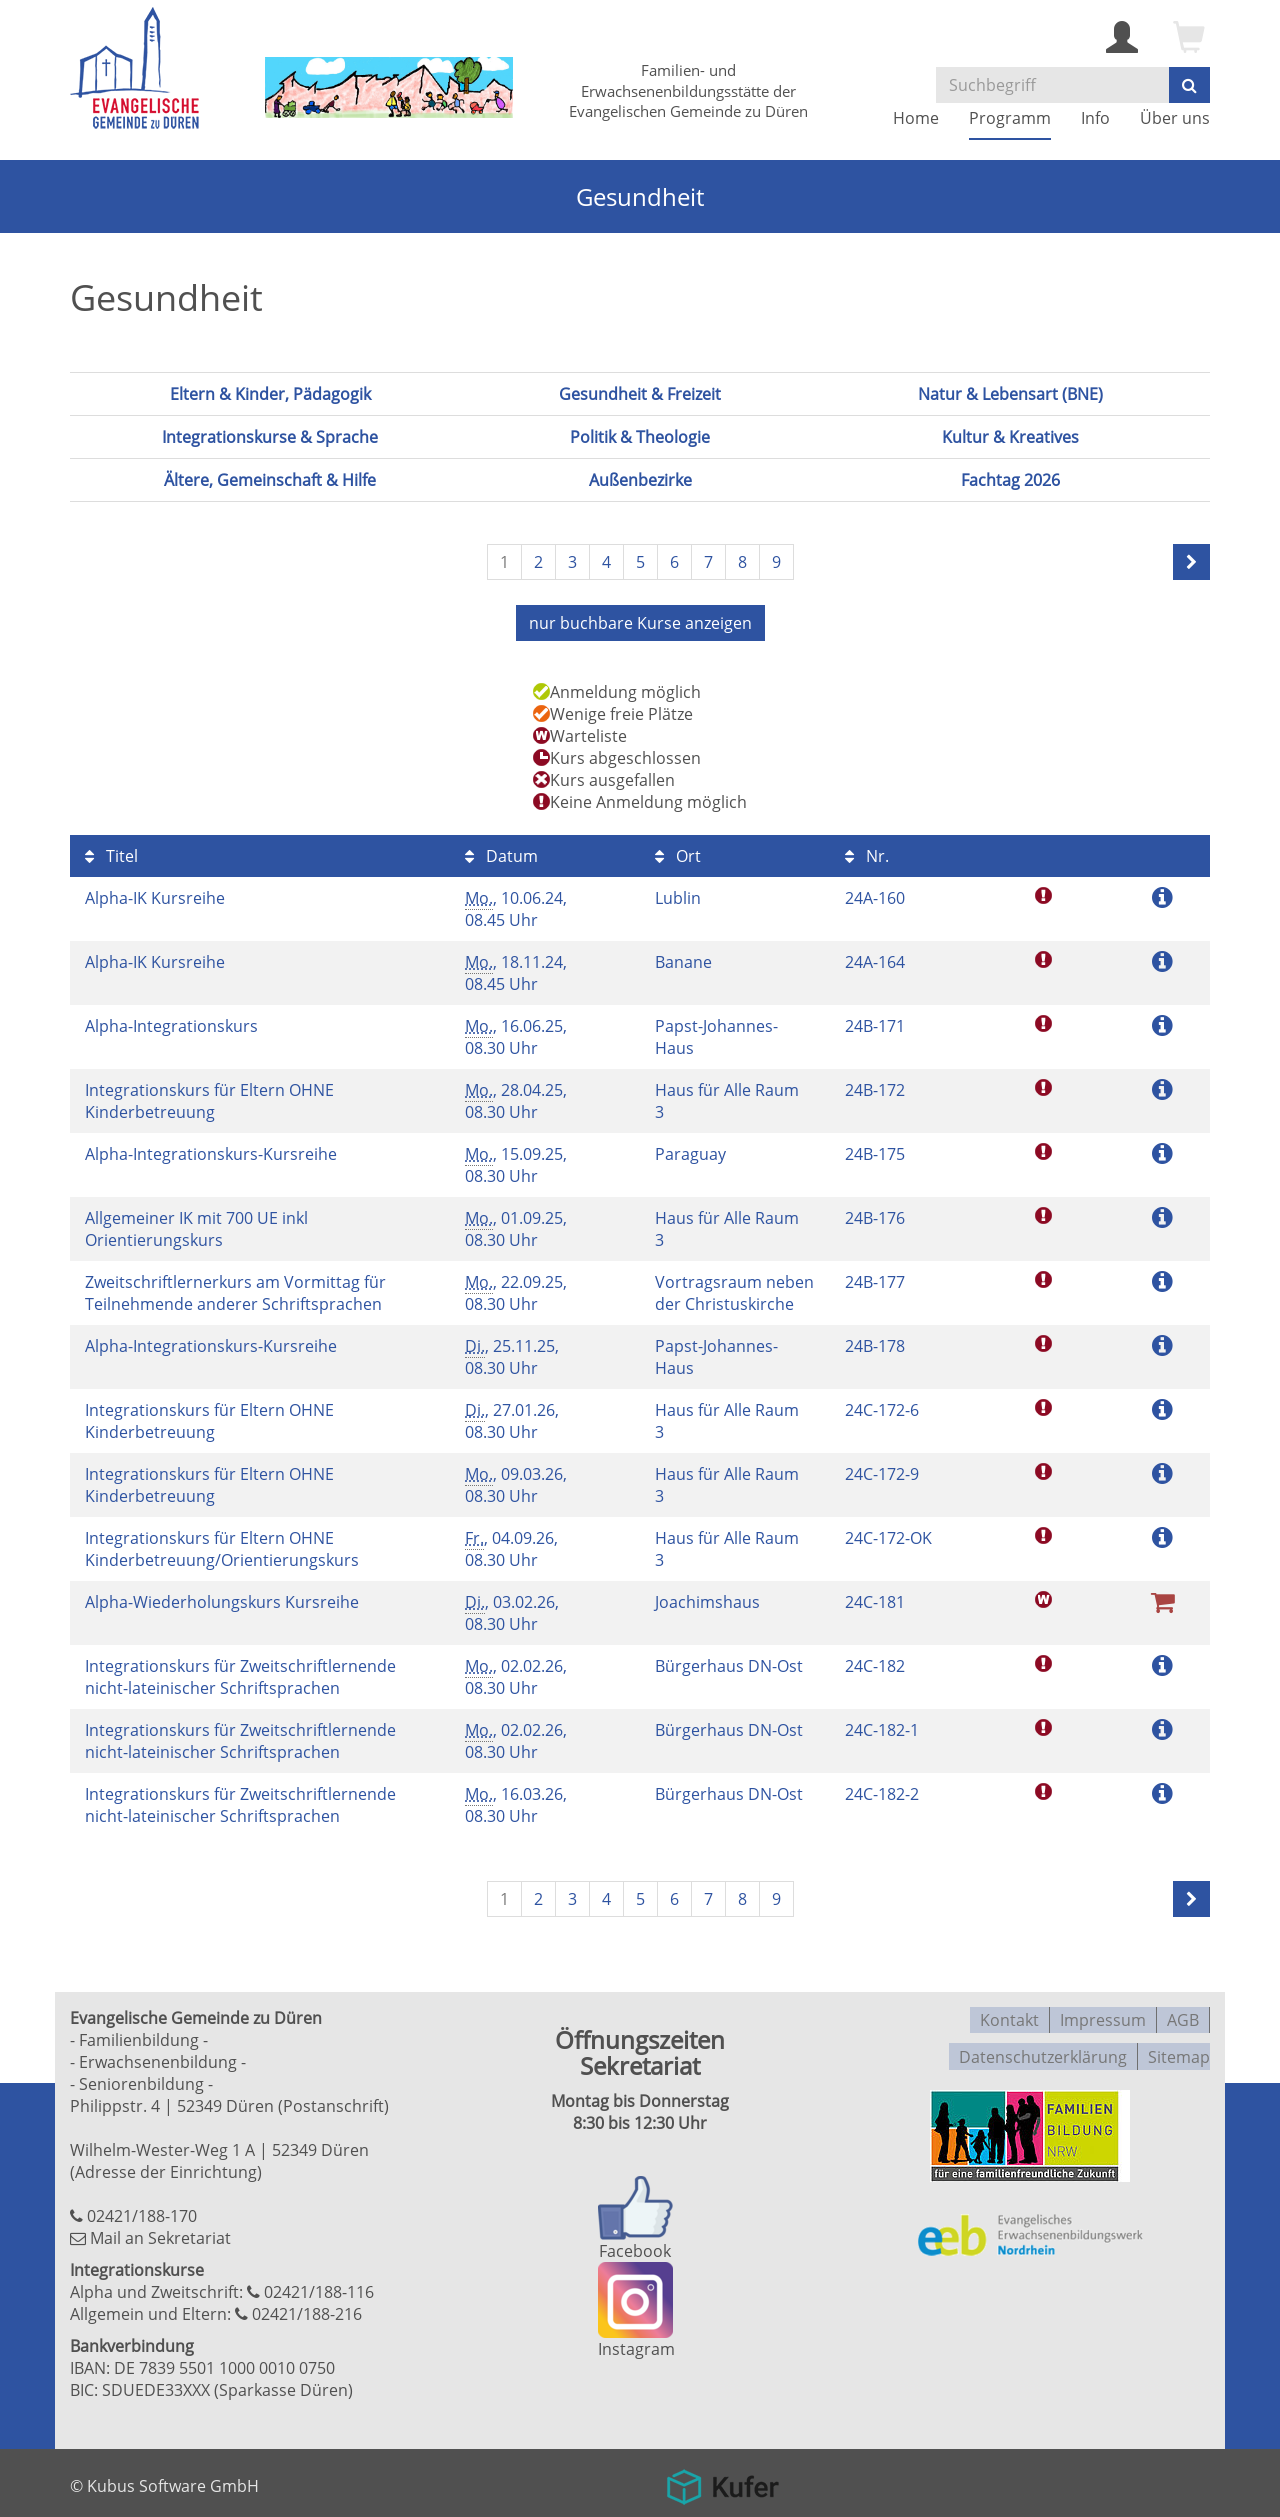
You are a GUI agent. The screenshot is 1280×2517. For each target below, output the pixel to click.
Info (1095, 118)
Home (916, 118)
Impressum (1103, 2015)
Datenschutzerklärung (1043, 2047)
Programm (1010, 118)
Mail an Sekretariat (160, 2235)
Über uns (1175, 118)
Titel (111, 853)
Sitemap (1179, 2047)
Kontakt (1009, 2015)
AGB (1183, 2015)
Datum (501, 853)
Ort (678, 853)
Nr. (867, 853)
